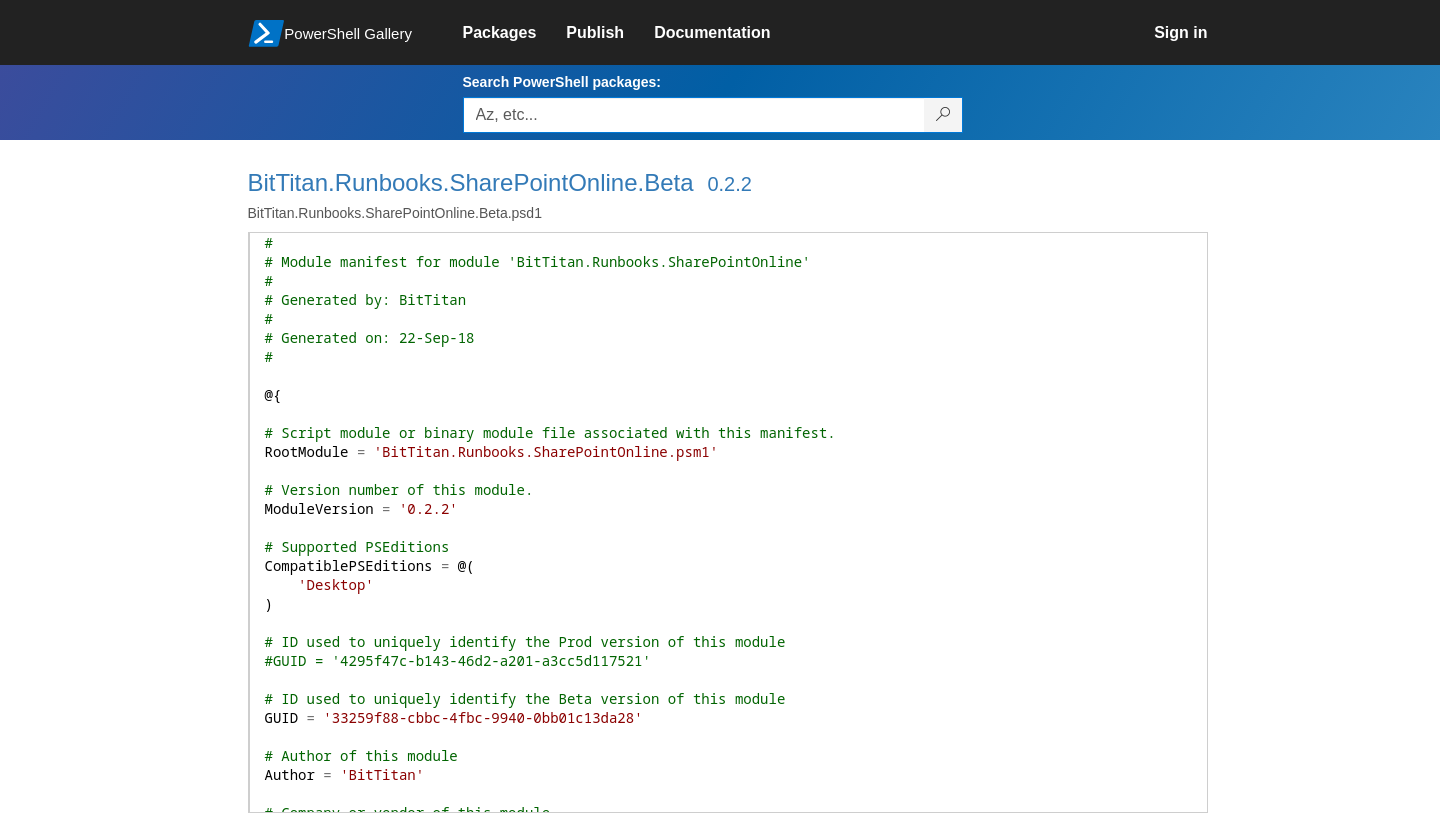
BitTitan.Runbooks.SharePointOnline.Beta (471, 182)
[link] (515, 33)
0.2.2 (729, 184)
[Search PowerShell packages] (943, 115)
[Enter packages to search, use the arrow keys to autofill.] (694, 115)
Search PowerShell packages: (562, 82)
